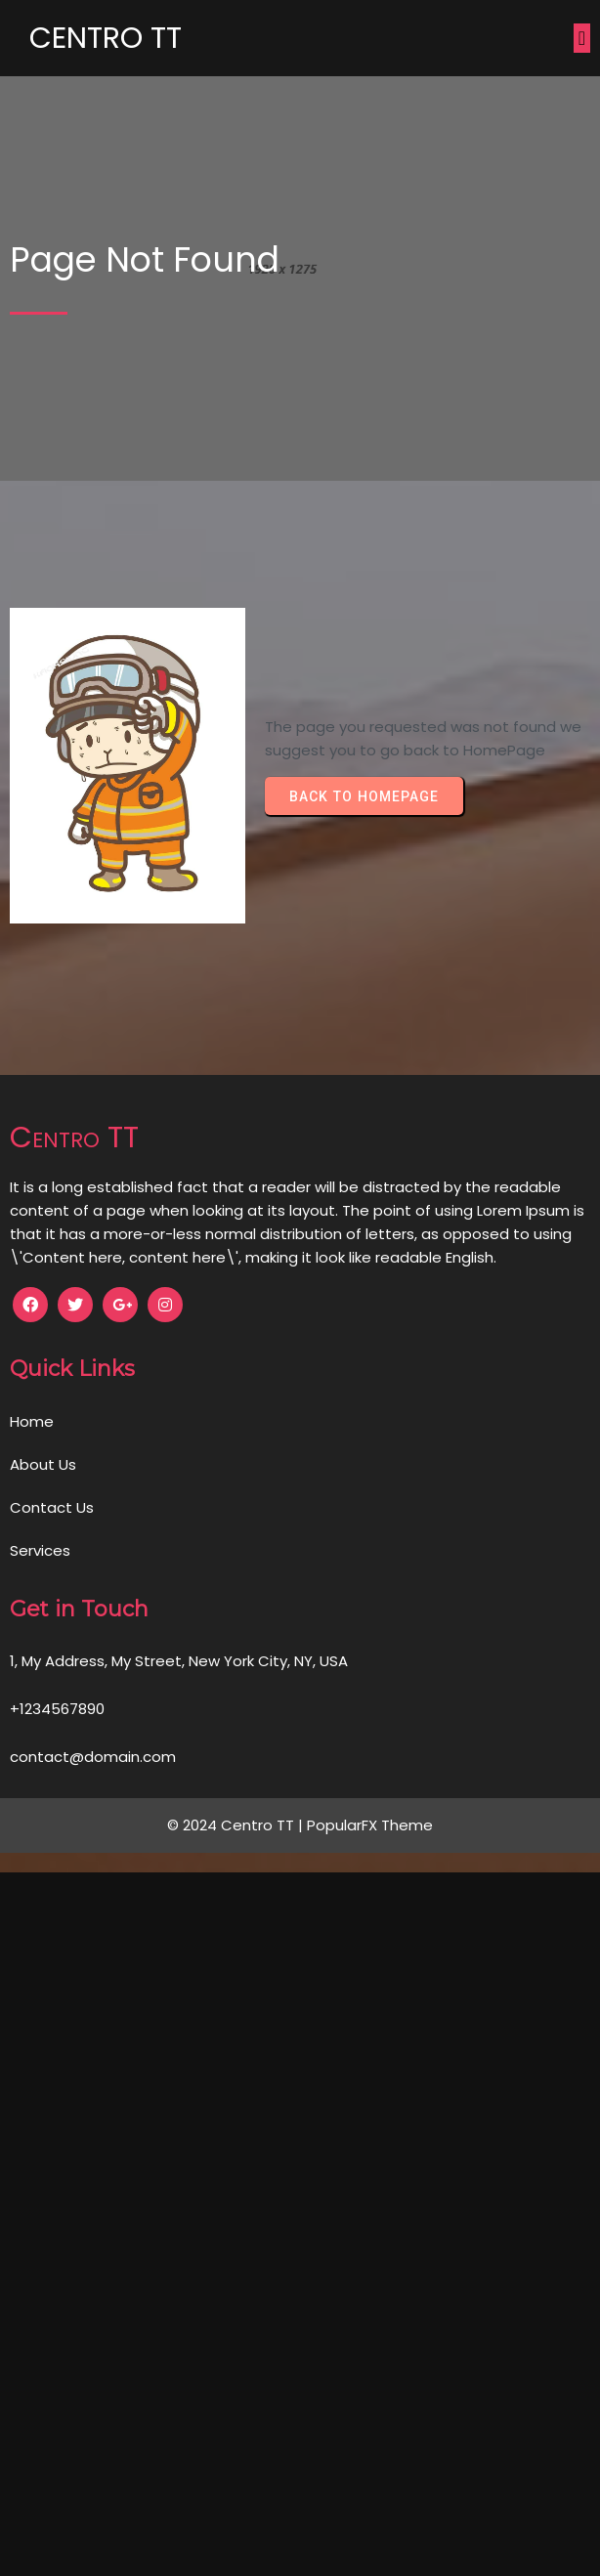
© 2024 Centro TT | (237, 1825)
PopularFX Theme (370, 1825)
